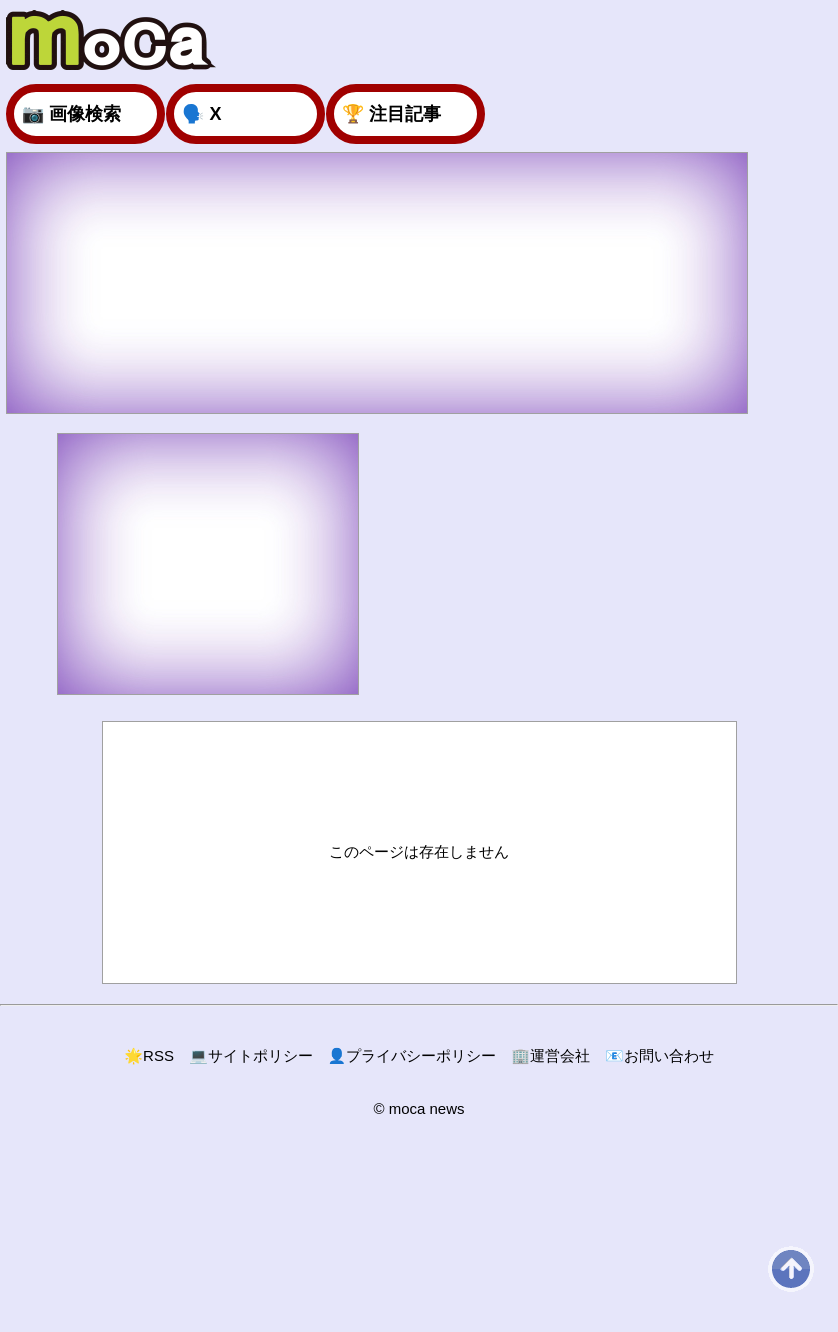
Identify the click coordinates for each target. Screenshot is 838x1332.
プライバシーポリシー (412, 1055)
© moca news (418, 1108)
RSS (149, 1055)
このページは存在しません (419, 851)
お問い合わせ (659, 1055)
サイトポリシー (251, 1055)
